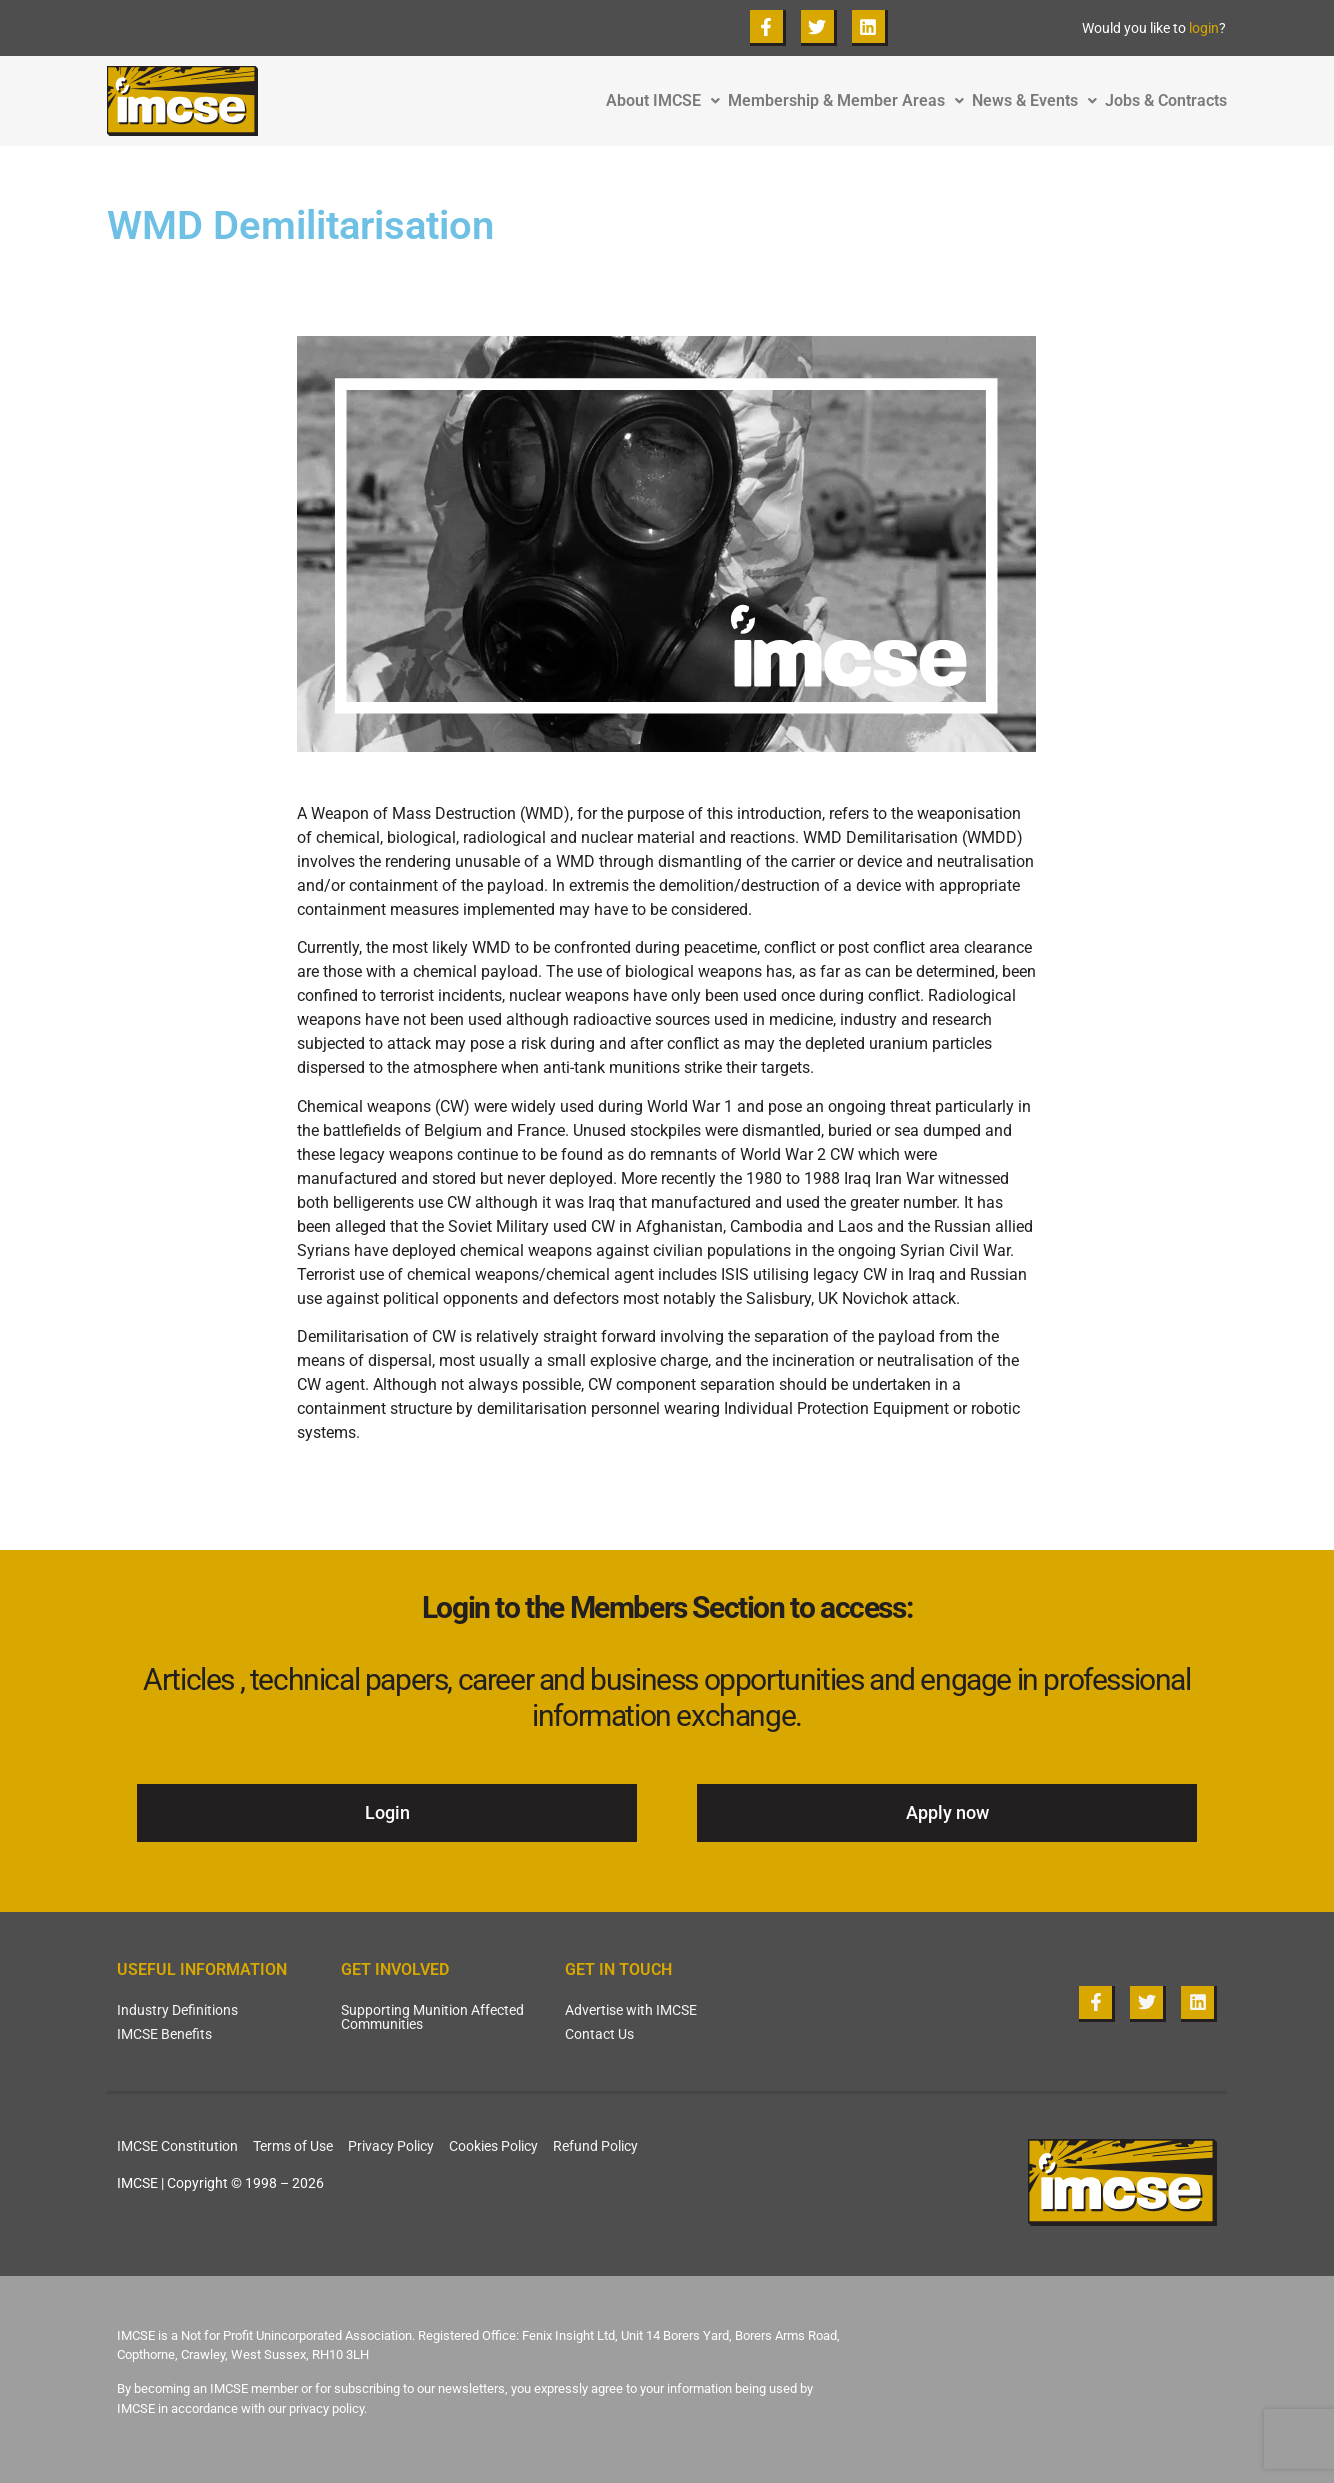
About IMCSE (667, 101)
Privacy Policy (391, 2146)
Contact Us (599, 2034)
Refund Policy (595, 2146)
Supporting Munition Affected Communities (432, 2017)
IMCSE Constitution (177, 2146)
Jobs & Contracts (1166, 101)
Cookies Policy (493, 2146)
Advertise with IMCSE (631, 2010)
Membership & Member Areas (850, 101)
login (1204, 28)
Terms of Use (293, 2146)
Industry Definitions (177, 2010)
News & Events (1038, 101)
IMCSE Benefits (164, 2034)
